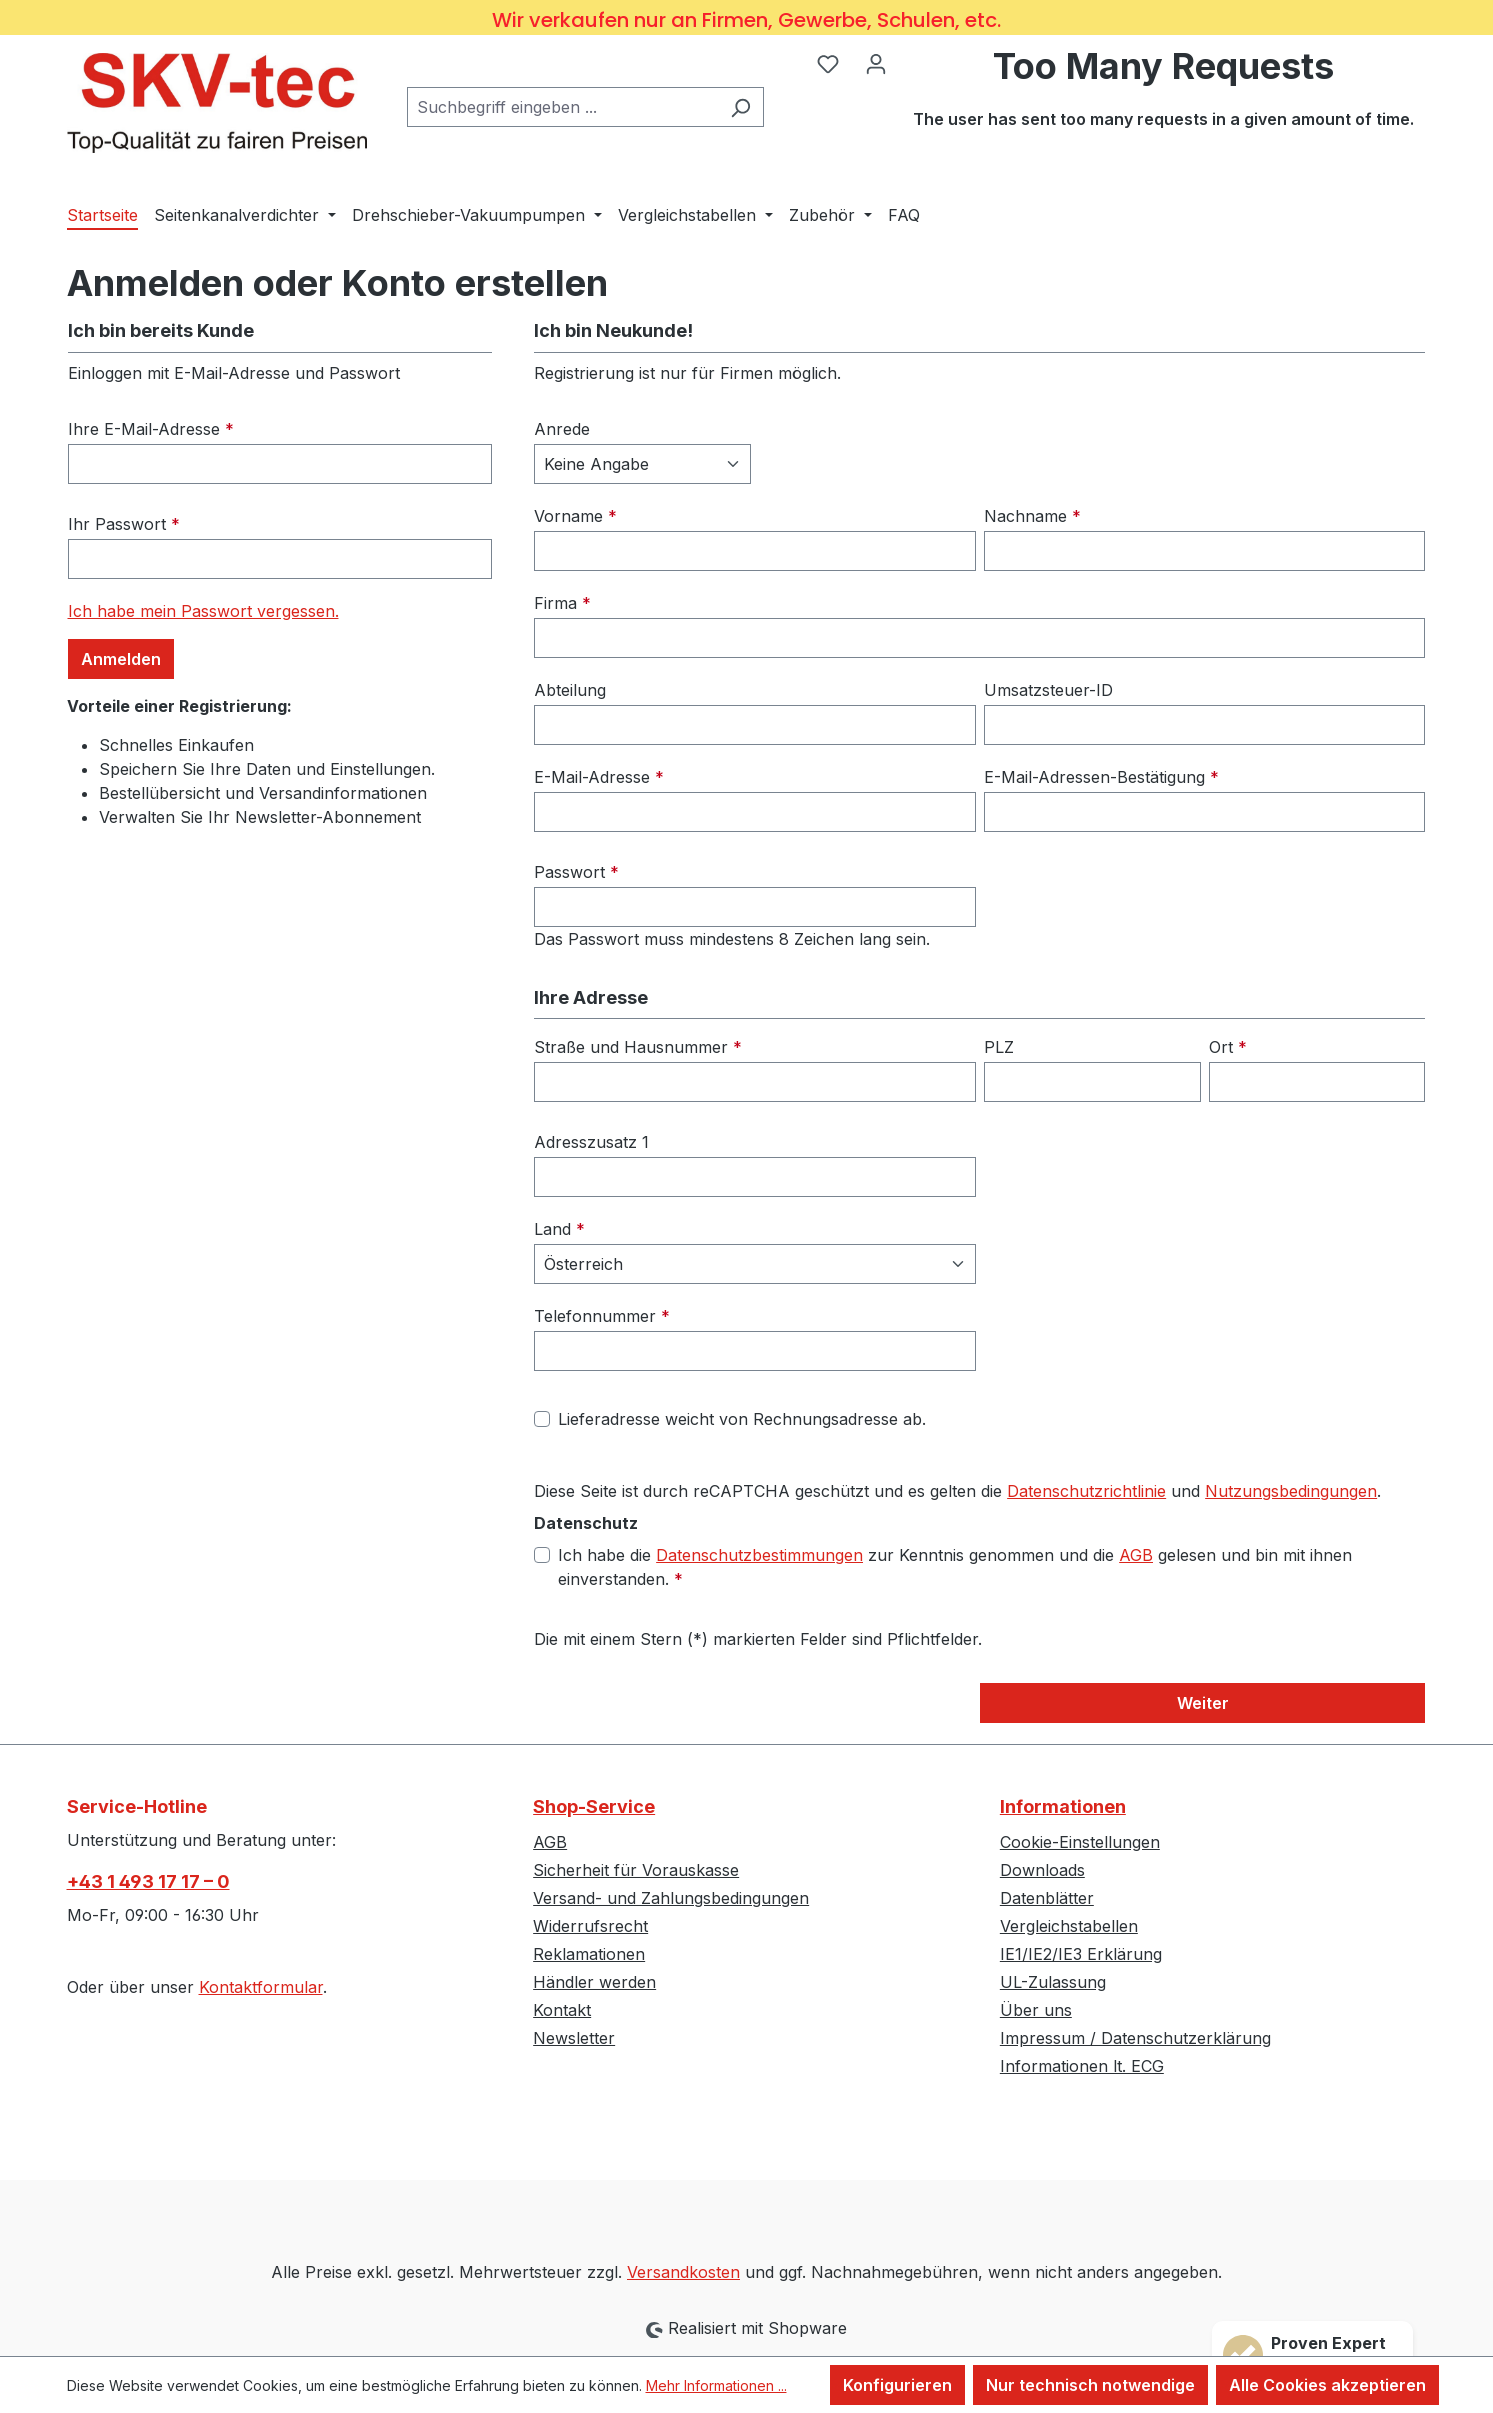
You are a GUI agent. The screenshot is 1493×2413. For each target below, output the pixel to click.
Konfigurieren (897, 2385)
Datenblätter (1047, 1898)
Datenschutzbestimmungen (759, 1555)
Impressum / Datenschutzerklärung (1135, 2038)
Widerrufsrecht (590, 1926)
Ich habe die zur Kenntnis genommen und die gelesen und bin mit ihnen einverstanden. (955, 1566)
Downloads (1042, 1870)
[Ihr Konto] (876, 63)
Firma (562, 603)
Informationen (1063, 1806)
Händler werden (594, 1982)
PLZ (999, 1047)
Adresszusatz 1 (591, 1142)
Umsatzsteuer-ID (1048, 690)
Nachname (1032, 516)
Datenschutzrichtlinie (1086, 1491)
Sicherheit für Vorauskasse (636, 1870)
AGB (1136, 1555)
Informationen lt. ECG (1082, 2066)
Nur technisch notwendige (1090, 2385)
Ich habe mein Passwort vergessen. (203, 611)
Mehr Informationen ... (716, 2385)
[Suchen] (740, 107)
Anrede (562, 429)
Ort (1228, 1047)
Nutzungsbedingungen (1291, 1491)
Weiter (1203, 1703)
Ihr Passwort (124, 524)
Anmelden (121, 659)
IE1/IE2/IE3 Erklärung (1081, 1954)
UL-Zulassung (1053, 1982)
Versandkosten (683, 2272)
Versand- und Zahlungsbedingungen (671, 1898)
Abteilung (570, 690)
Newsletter (574, 2038)
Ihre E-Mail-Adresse (151, 429)
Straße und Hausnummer (638, 1047)
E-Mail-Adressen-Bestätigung (1101, 777)
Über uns (1036, 2010)
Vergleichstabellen (1069, 1926)
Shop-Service (594, 1806)
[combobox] (562, 107)
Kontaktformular (261, 1987)
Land (559, 1229)
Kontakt (562, 2010)
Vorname (575, 516)
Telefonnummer (602, 1316)
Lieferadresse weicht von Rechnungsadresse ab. (742, 1419)
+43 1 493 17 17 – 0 (148, 1881)
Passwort (576, 872)
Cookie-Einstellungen (1080, 1842)
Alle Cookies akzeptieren (1327, 2385)
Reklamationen (589, 1954)
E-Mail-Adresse (599, 777)
